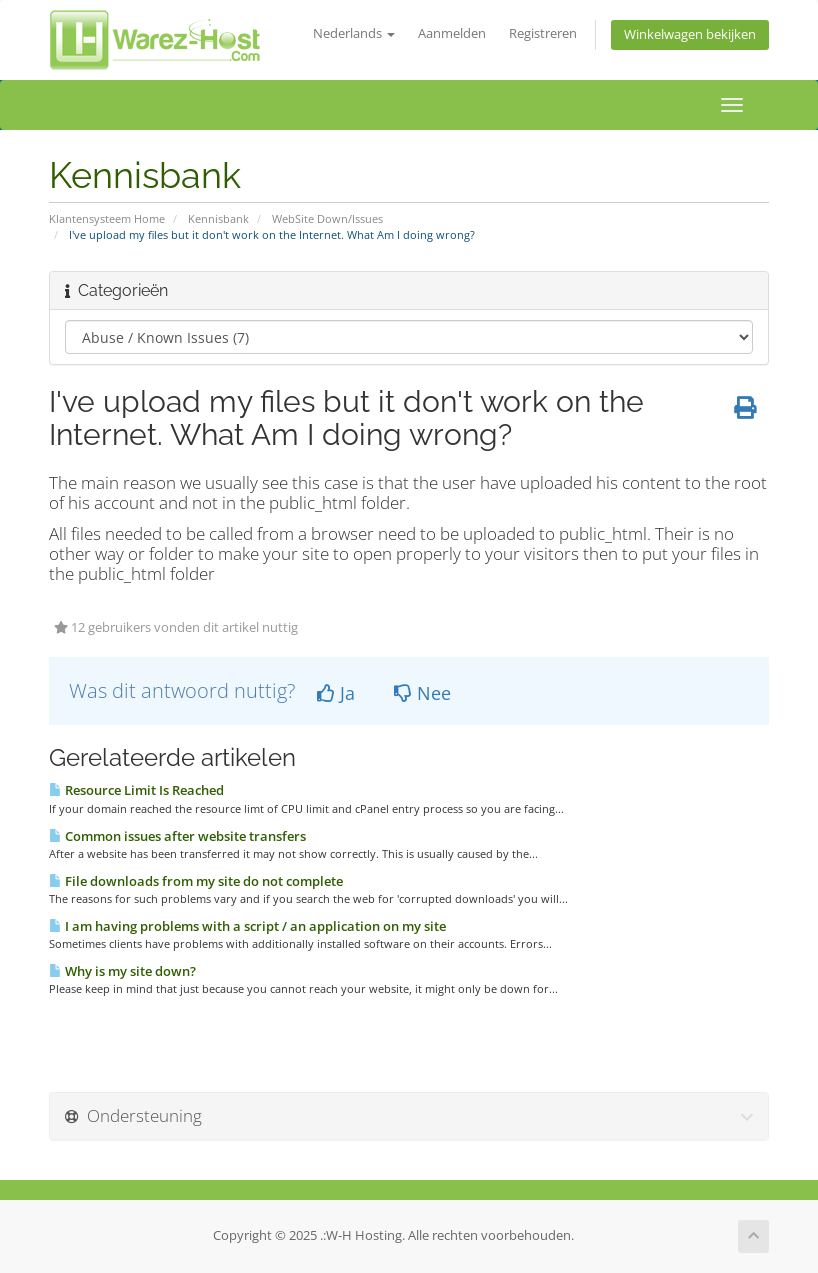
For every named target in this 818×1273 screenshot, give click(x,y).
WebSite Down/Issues (327, 218)
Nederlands (354, 33)
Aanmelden (452, 33)
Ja (336, 693)
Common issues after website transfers (177, 836)
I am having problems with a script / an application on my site (247, 926)
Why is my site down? (122, 971)
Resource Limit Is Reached (136, 790)
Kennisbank (218, 218)
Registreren (543, 33)
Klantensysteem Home (107, 218)
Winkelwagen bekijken (690, 34)
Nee (422, 693)
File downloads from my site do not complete (196, 881)
